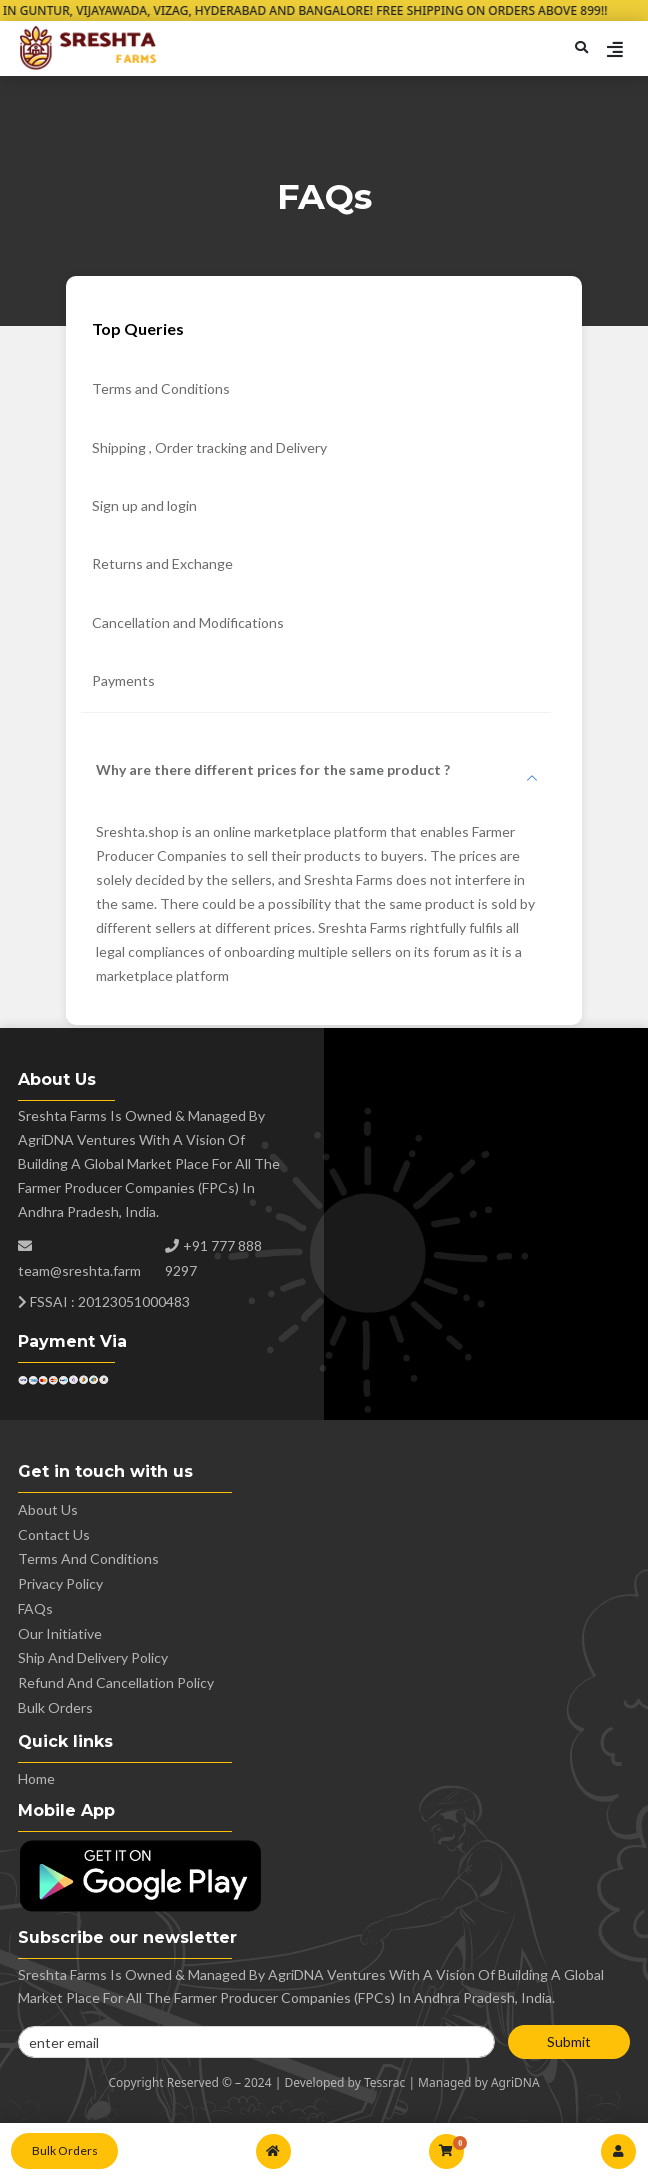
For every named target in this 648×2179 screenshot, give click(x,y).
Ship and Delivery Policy (93, 1657)
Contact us (54, 1534)
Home (36, 1778)
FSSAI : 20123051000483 (104, 1301)
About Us (48, 1509)
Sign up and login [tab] (144, 505)
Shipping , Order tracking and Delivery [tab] (209, 447)
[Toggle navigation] (614, 53)
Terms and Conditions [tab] (161, 388)
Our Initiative (60, 1633)
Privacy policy (60, 1583)
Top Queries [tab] (138, 328)
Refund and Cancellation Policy (116, 1682)
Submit (569, 2041)
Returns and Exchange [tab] (162, 563)
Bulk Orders (65, 2150)
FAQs (35, 1608)
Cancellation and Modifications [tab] (188, 622)
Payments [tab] (123, 680)
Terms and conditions (88, 1558)
